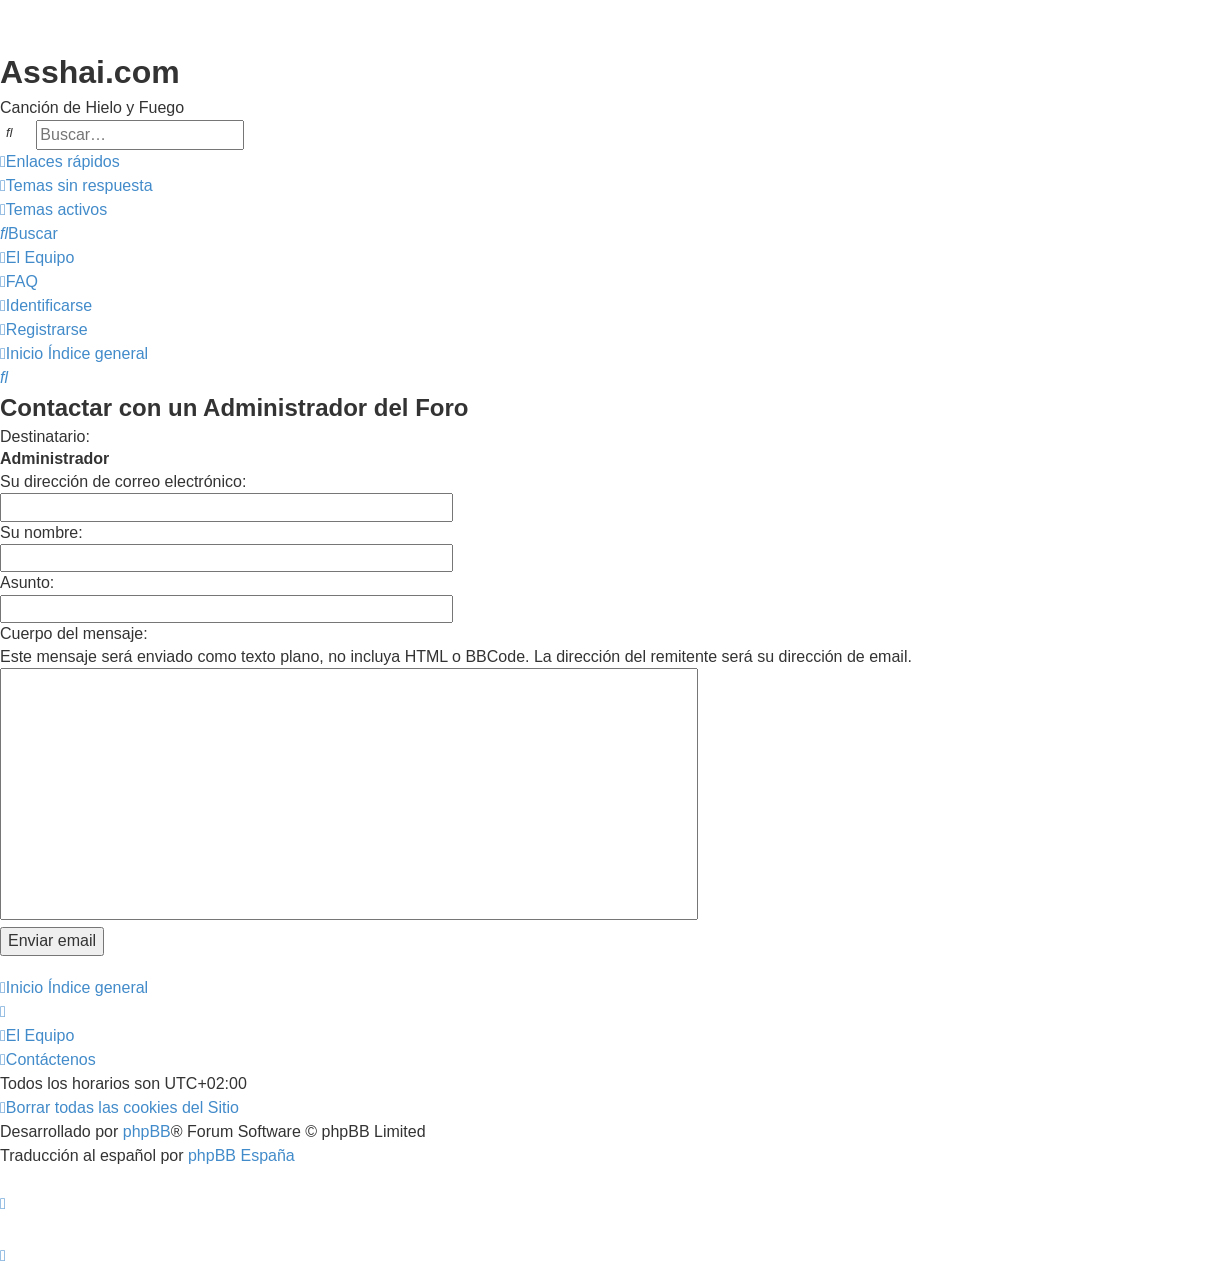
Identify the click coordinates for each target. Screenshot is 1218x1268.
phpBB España (241, 1155)
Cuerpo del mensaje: (74, 633)
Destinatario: (45, 436)
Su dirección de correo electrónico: (123, 481)
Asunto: (27, 582)
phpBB (147, 1131)
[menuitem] (76, 186)
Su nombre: (41, 532)
